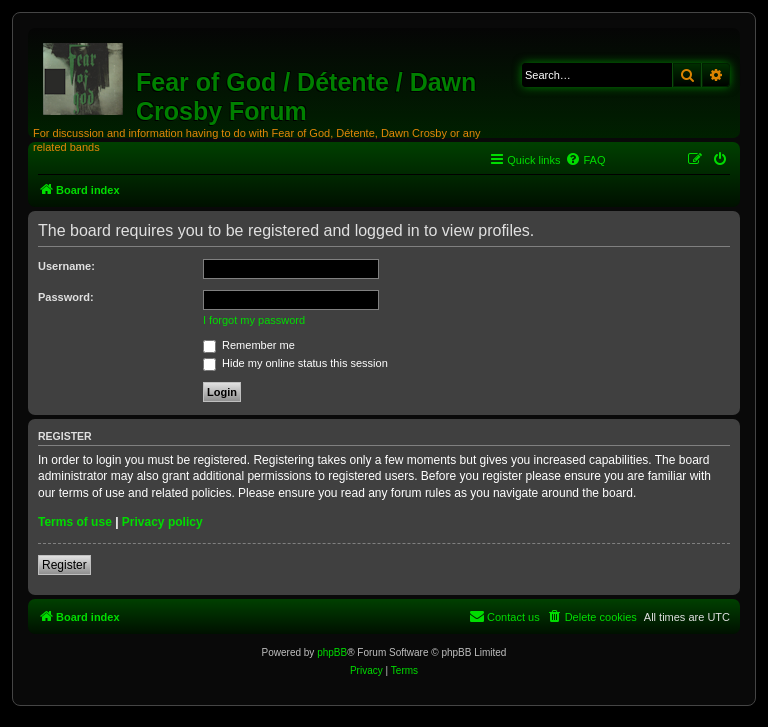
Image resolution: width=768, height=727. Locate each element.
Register (64, 565)
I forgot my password (254, 320)
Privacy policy (162, 522)
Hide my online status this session (295, 363)
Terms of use (75, 522)
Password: (66, 297)
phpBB (332, 652)
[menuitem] (585, 160)
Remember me (249, 345)
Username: (66, 266)
